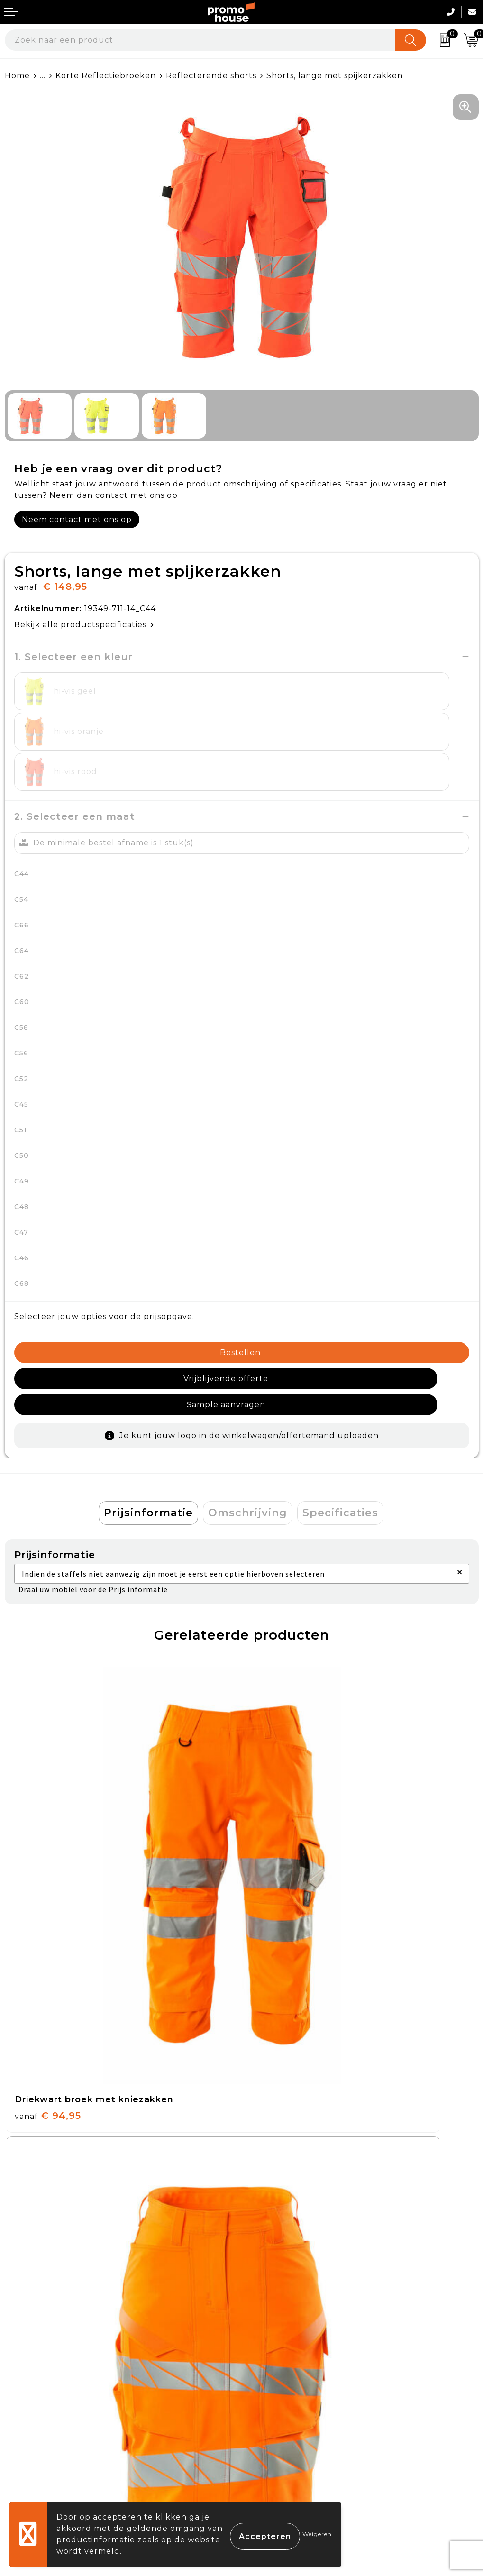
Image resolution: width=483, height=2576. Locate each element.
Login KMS (27, 2466)
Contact (21, 2378)
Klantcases (268, 2282)
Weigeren (317, 2534)
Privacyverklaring (283, 2423)
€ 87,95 (47, 2130)
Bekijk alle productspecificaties (84, 624)
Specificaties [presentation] (340, 1446)
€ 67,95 (284, 2130)
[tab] (148, 1446)
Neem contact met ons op (77, 519)
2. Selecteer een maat (74, 776)
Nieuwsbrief (271, 2238)
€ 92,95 (284, 1849)
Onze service (32, 2444)
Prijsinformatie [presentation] (148, 1446)
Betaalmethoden (41, 2400)
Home (17, 75)
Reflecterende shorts (211, 75)
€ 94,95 (48, 1849)
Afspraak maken (280, 2260)
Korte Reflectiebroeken (105, 75)
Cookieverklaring (282, 2400)
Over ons (265, 2216)
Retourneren (33, 2423)
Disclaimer (268, 2444)
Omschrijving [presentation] (247, 1446)
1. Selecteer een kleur (73, 656)
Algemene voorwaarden (297, 2378)
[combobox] (200, 40)
